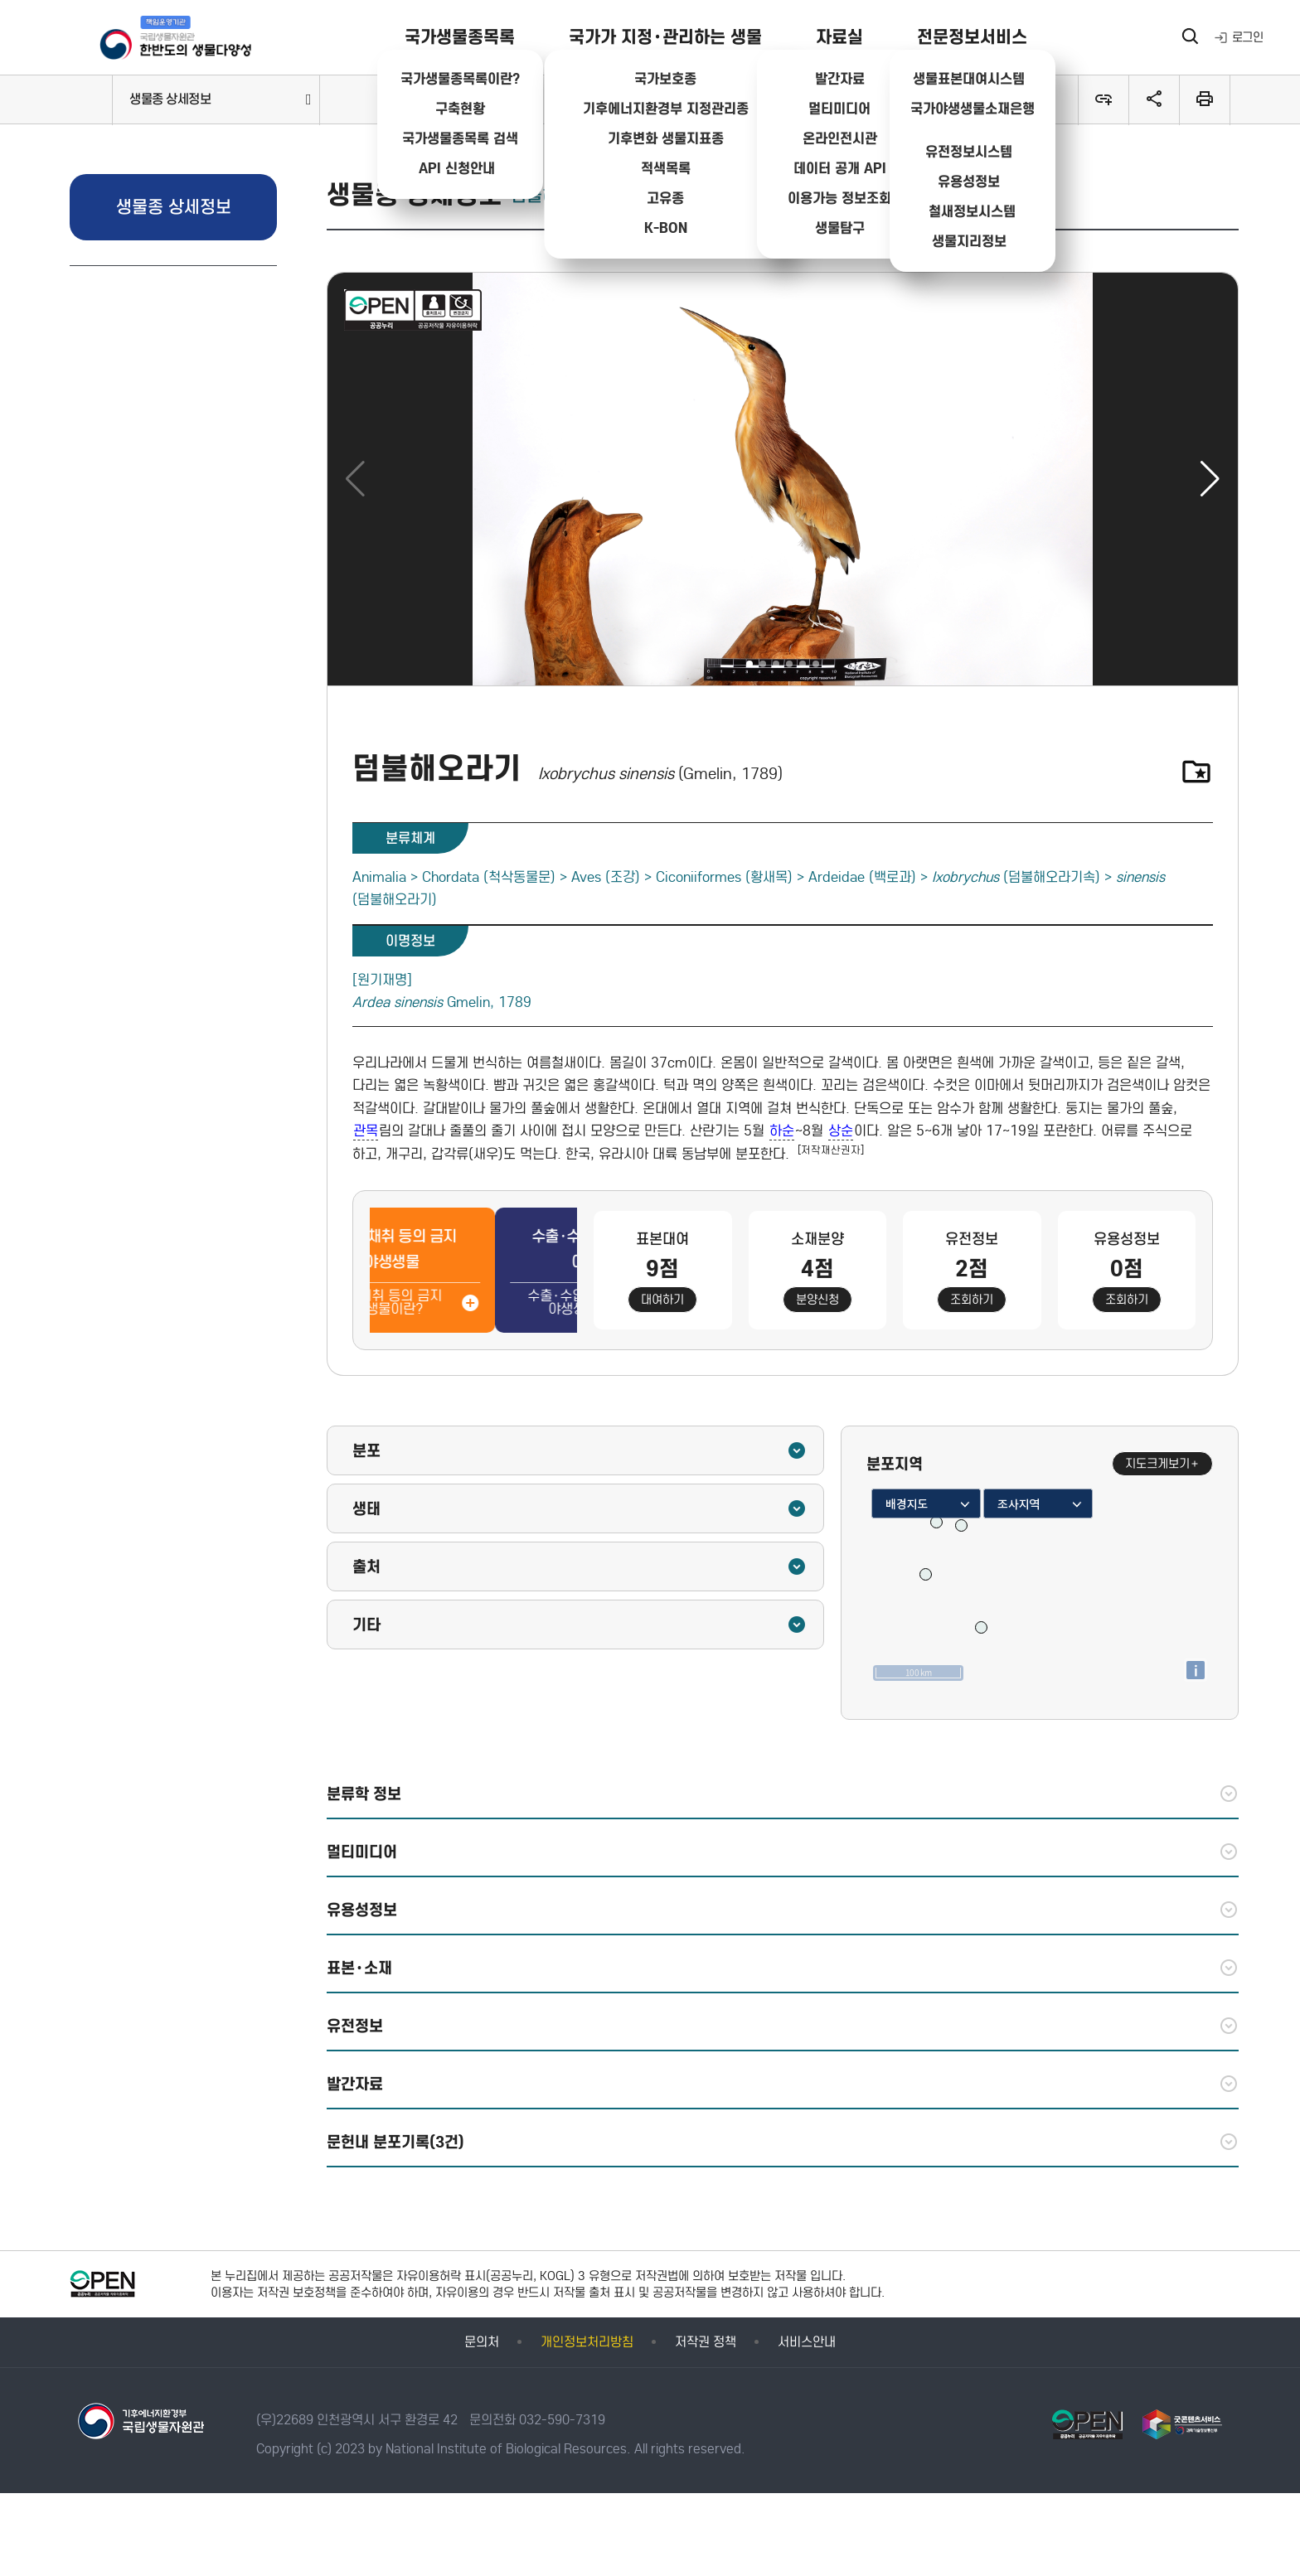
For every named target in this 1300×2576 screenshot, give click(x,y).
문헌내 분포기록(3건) (783, 2142)
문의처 (481, 2342)
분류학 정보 (783, 1794)
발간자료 (783, 2084)
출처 (579, 1566)
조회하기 (971, 1299)
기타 (579, 1624)
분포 (579, 1450)
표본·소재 (783, 1968)
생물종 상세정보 (170, 99)
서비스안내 (807, 2342)
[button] (1210, 479)
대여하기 (662, 1299)
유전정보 (783, 2026)
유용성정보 (783, 1910)
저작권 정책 (705, 2342)
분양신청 (817, 1299)
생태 (579, 1508)
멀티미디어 (783, 1852)
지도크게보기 (1162, 1463)
